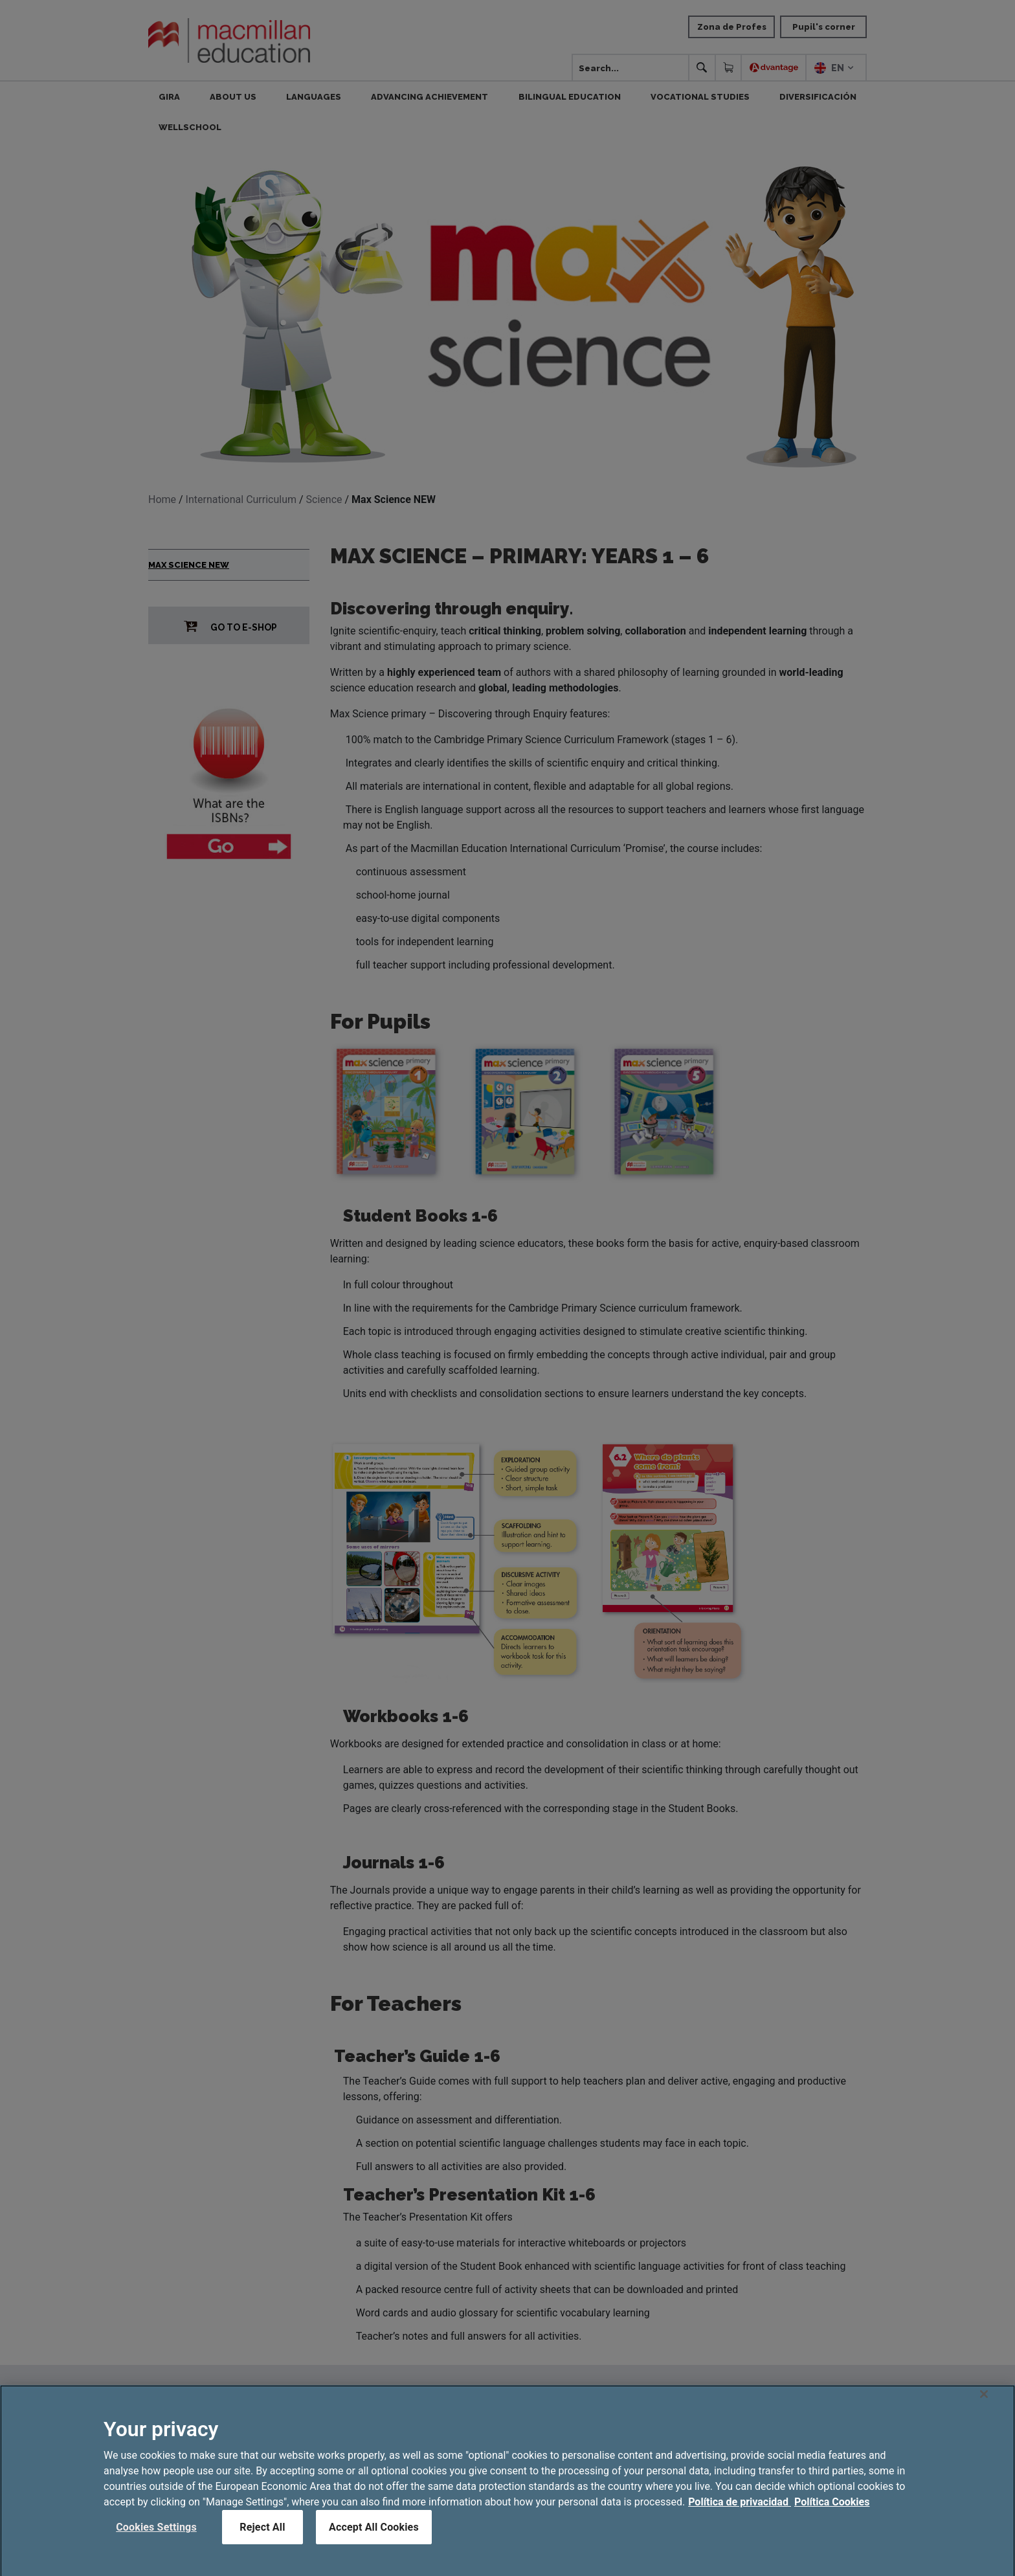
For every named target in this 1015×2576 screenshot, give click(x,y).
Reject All (262, 2541)
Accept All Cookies (374, 2541)
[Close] (984, 2407)
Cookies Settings (156, 2541)
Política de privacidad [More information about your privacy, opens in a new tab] (739, 2516)
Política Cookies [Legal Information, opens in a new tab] (832, 2516)
